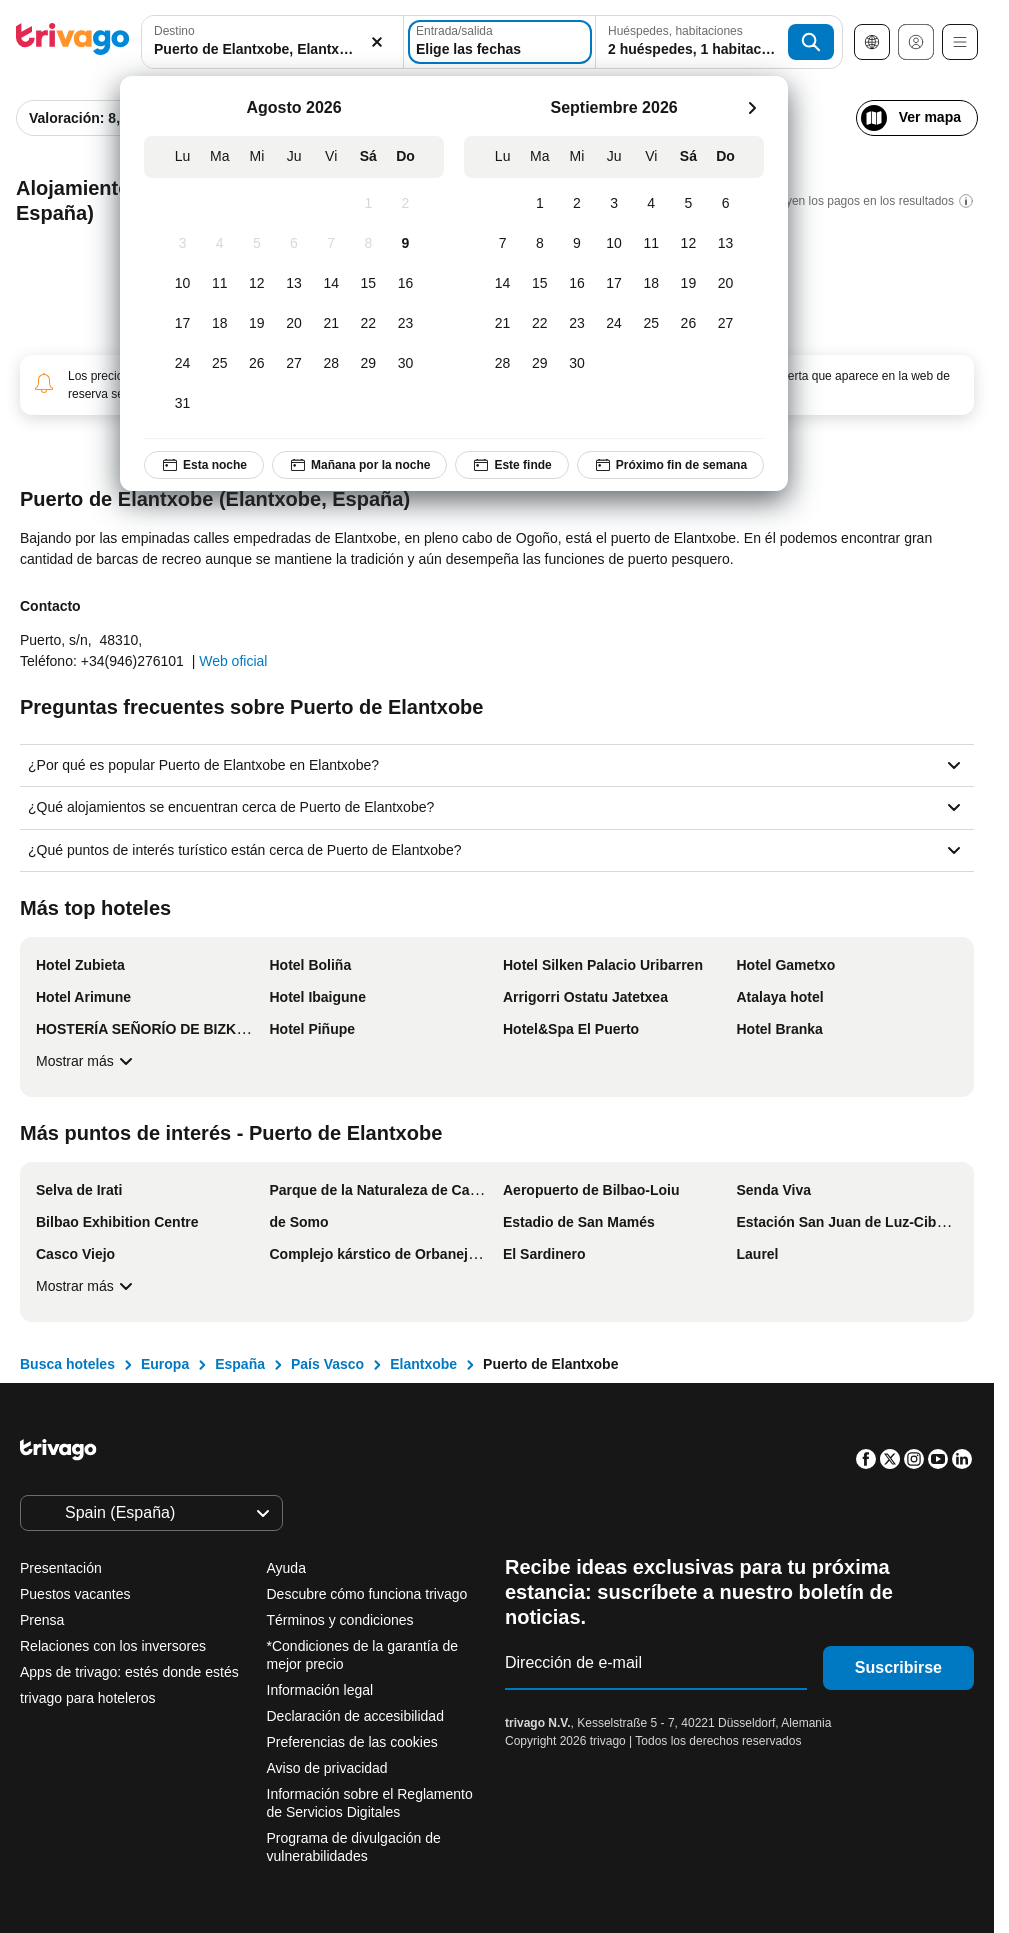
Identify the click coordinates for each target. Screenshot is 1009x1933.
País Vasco (327, 1364)
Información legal (320, 1690)
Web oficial (233, 661)
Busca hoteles (67, 1364)
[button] (272, 42)
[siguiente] (752, 108)
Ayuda (286, 1568)
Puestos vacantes (75, 1594)
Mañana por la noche (359, 465)
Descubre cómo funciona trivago (367, 1594)
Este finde (511, 465)
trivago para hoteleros (87, 1698)
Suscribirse (898, 1667)
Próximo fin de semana (670, 465)
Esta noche (204, 465)
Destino (174, 31)
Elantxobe (423, 1364)
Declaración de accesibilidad (355, 1716)
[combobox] (272, 42)
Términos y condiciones (340, 1620)
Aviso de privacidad (327, 1768)
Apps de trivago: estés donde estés (129, 1672)
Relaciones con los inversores (113, 1646)
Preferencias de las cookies (354, 1742)
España (240, 1364)
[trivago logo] (73, 42)
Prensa (42, 1620)
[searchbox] (272, 49)
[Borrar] (377, 42)
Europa (165, 1364)
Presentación (61, 1568)
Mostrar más (87, 1061)
